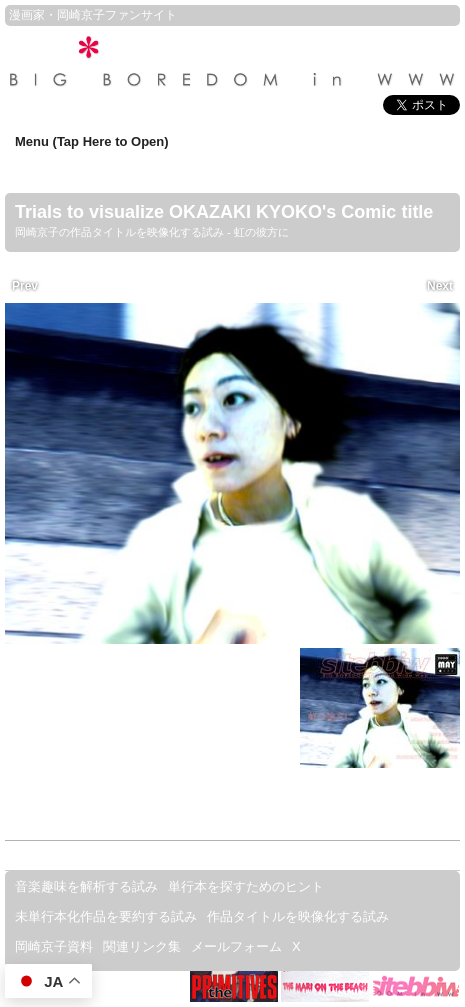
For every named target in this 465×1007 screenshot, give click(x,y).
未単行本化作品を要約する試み (106, 916)
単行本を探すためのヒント (246, 886)
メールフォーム (236, 946)
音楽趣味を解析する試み (86, 886)
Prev (25, 275)
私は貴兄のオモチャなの (141, 703)
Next (440, 275)
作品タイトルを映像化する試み (298, 916)
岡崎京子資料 (54, 946)
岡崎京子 (81, 15)
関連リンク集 (142, 946)
